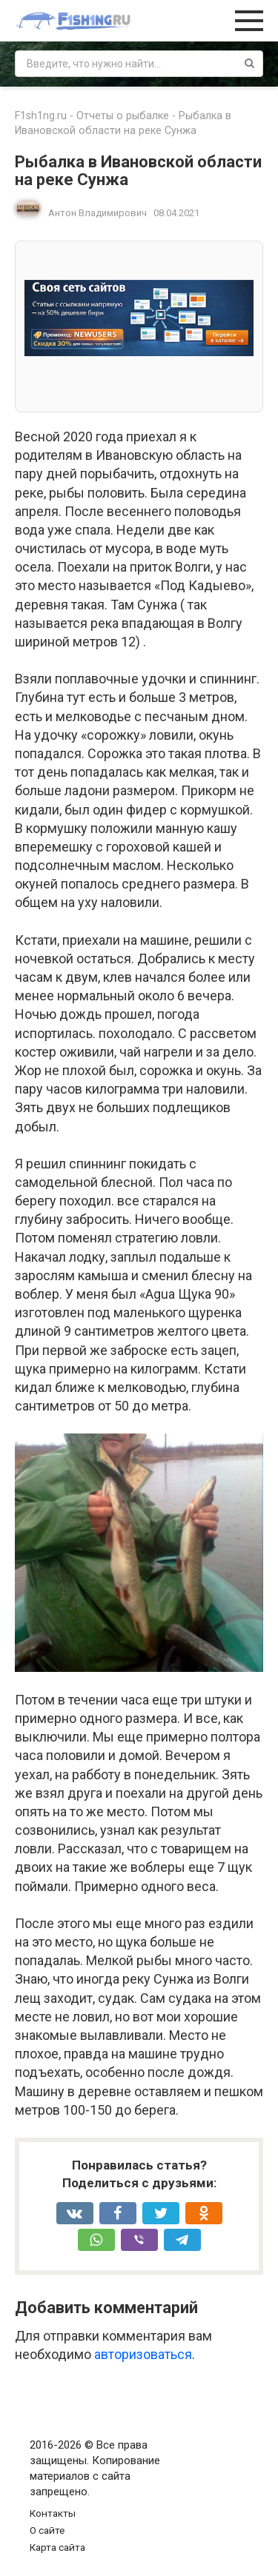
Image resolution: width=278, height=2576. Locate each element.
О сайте (47, 2530)
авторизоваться (143, 2354)
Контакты (53, 2513)
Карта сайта (57, 2547)
